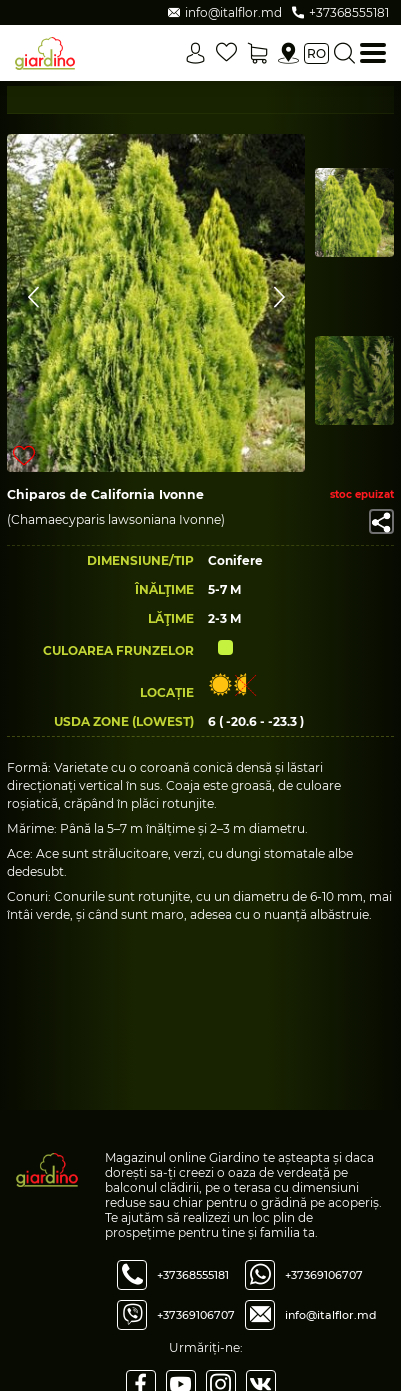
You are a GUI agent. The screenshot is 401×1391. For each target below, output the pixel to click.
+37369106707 (196, 1315)
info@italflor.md (331, 1315)
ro (316, 53)
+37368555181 (193, 1275)
